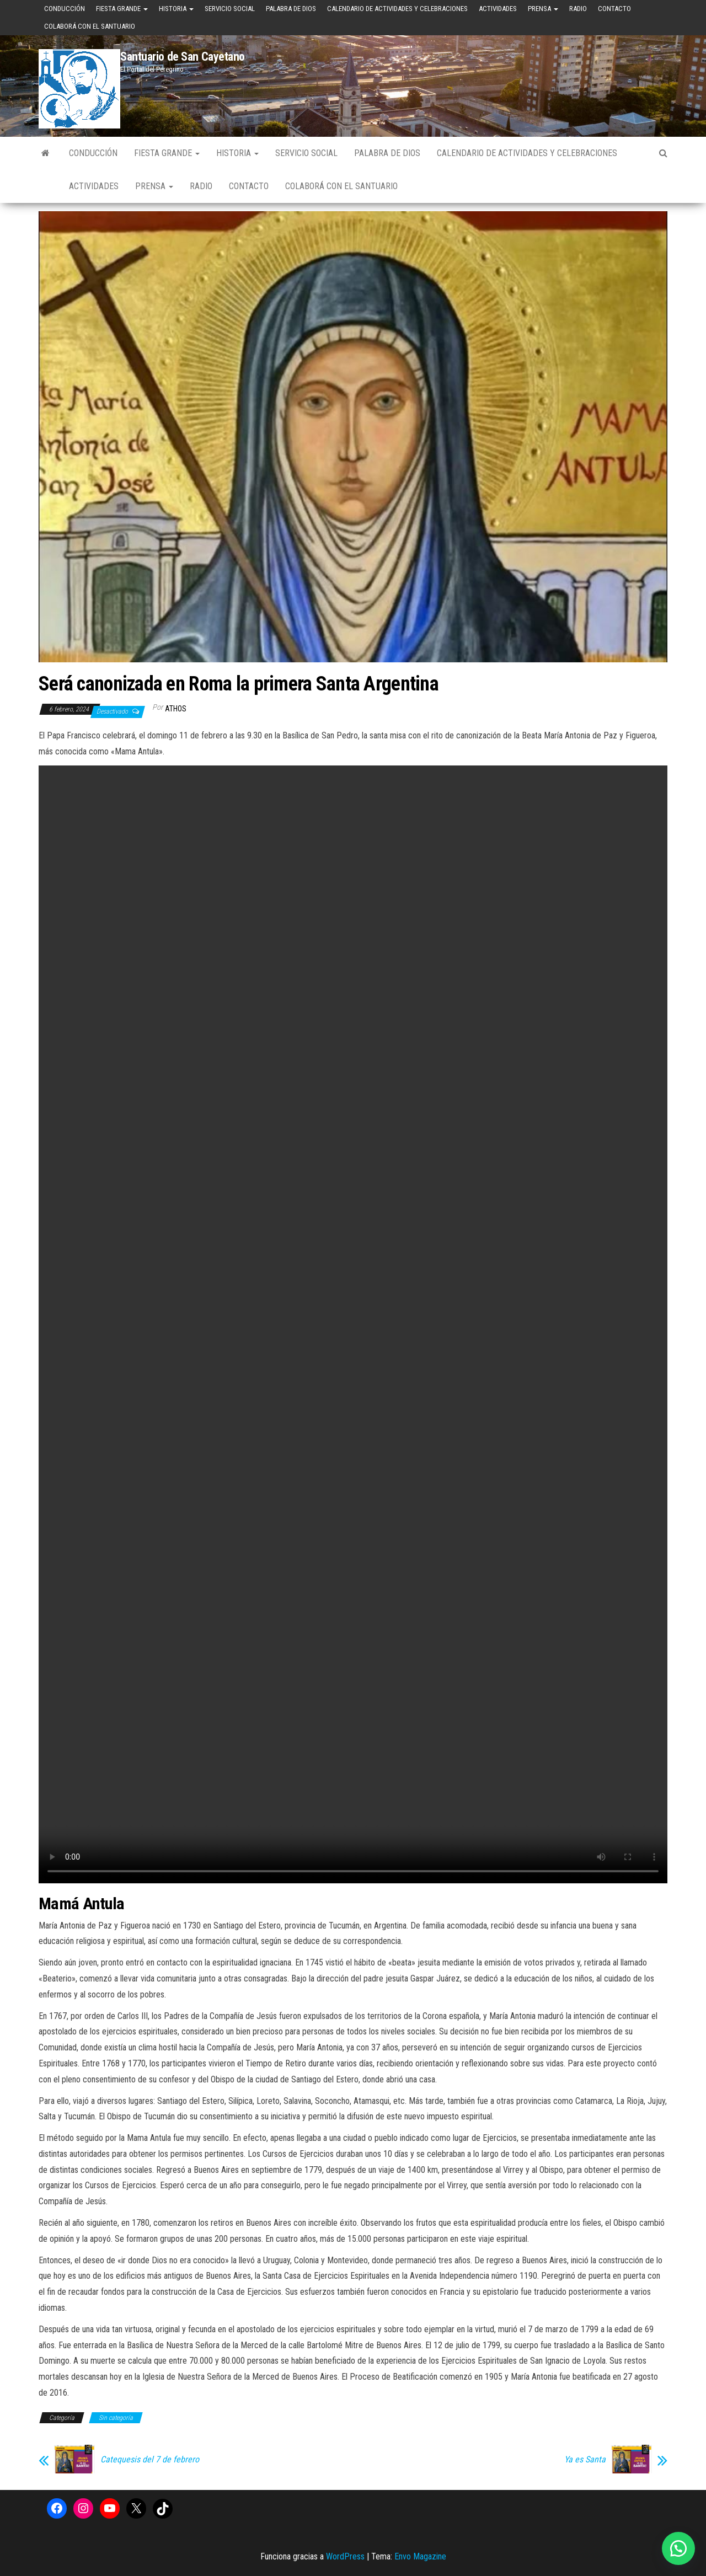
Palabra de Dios (291, 8)
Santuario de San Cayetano (182, 56)
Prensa (543, 8)
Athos (175, 708)
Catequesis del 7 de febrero (149, 2460)
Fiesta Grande (122, 8)
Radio (578, 8)
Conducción (64, 8)
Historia (176, 8)
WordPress (345, 2556)
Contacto (614, 8)
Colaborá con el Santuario (89, 26)
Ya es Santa (585, 2460)
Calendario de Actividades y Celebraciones (397, 8)
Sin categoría (116, 2418)
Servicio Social (230, 8)
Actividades (498, 8)
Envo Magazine (420, 2556)
